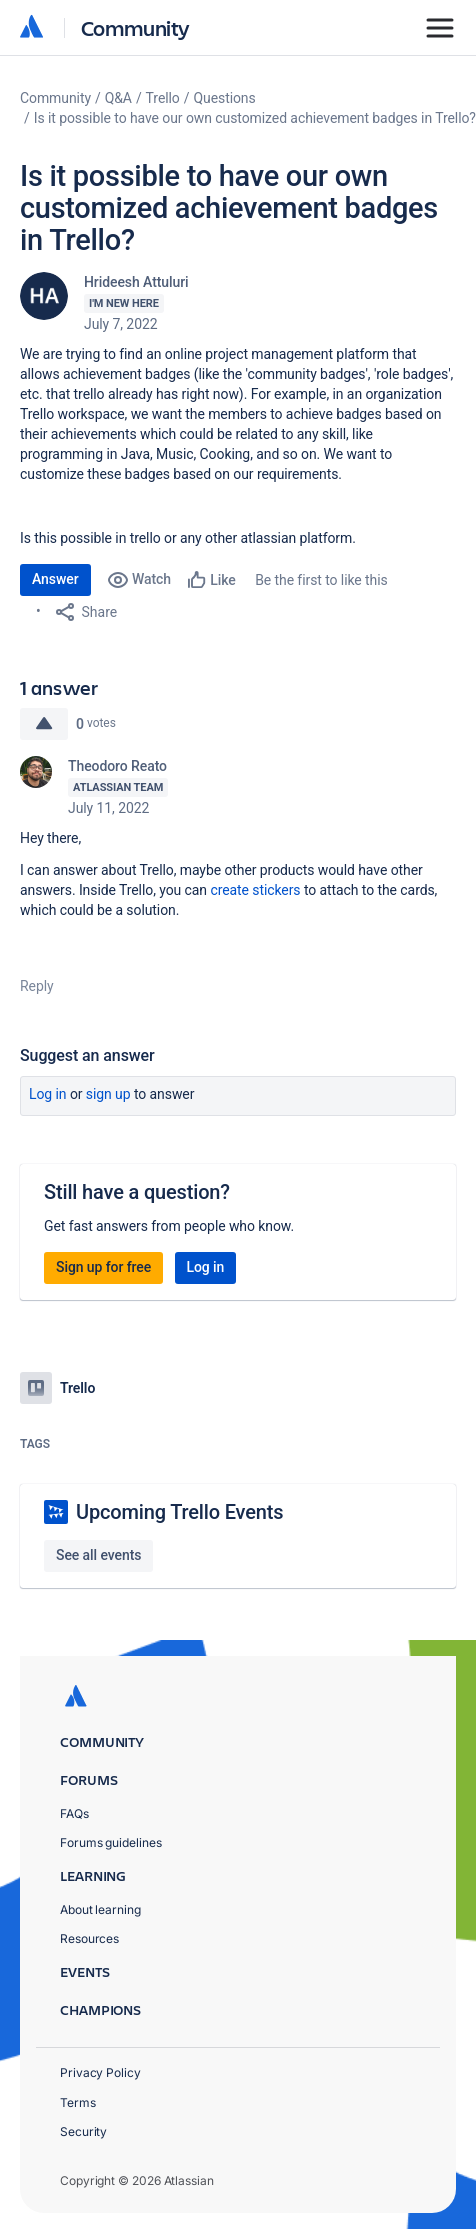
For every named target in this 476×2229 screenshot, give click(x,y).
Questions (224, 98)
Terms (78, 2102)
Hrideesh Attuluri (136, 282)
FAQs (74, 1813)
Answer (55, 579)
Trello (163, 98)
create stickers (255, 890)
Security (83, 2131)
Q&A (118, 98)
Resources (89, 1938)
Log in (48, 1094)
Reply (37, 986)
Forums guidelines (111, 1842)
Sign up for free (103, 1267)
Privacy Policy (100, 2072)
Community (135, 27)
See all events (98, 1555)
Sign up (108, 1094)
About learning (100, 1909)
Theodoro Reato (117, 766)
